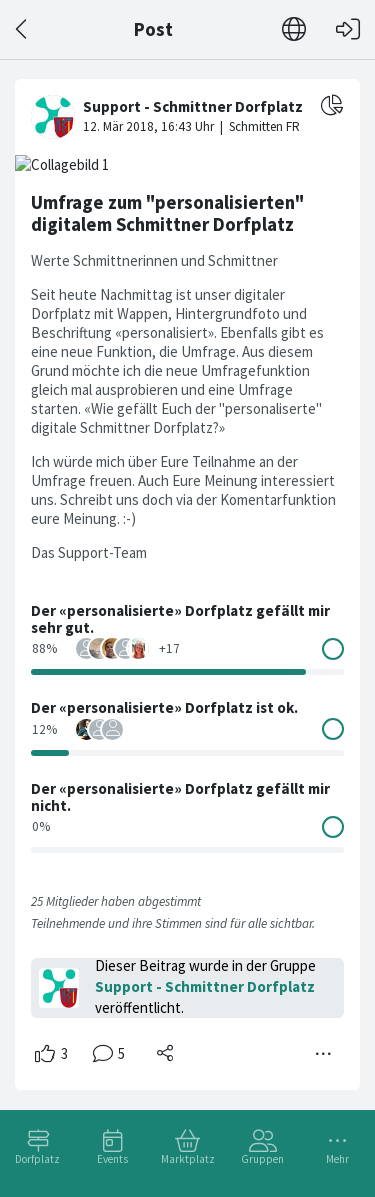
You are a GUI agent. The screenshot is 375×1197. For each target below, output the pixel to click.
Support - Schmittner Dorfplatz (205, 986)
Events (112, 1159)
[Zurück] (22, 29)
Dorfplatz (37, 1159)
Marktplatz (188, 1159)
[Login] (348, 29)
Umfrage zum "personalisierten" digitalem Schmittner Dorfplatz (167, 213)
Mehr (337, 1159)
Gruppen (262, 1159)
